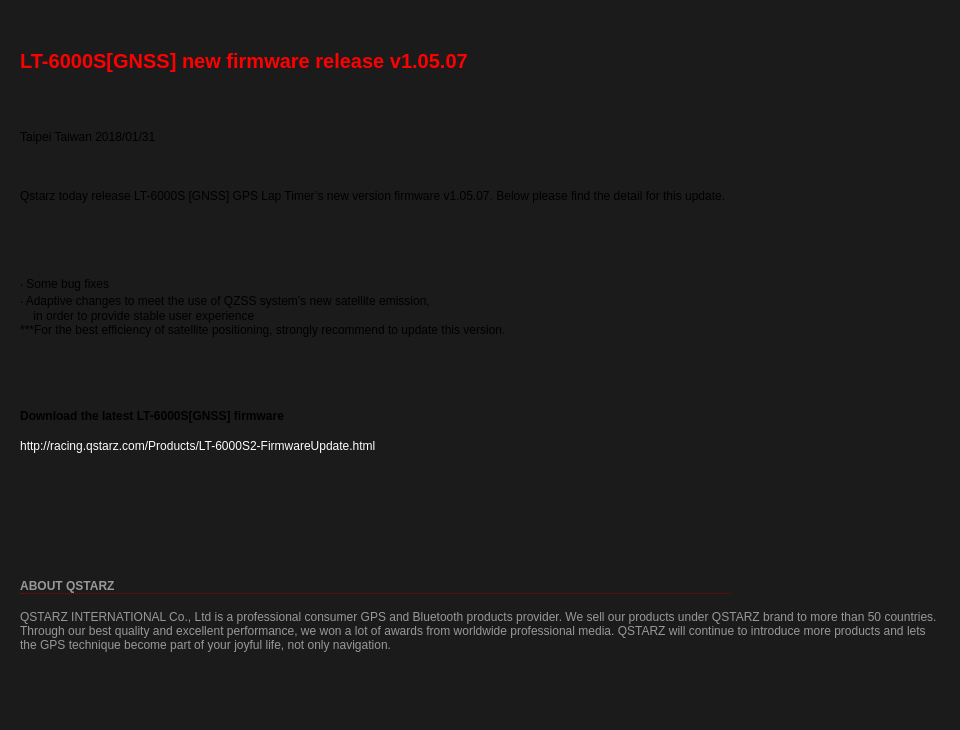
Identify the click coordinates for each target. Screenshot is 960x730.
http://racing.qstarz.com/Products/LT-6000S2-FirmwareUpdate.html (197, 446)
